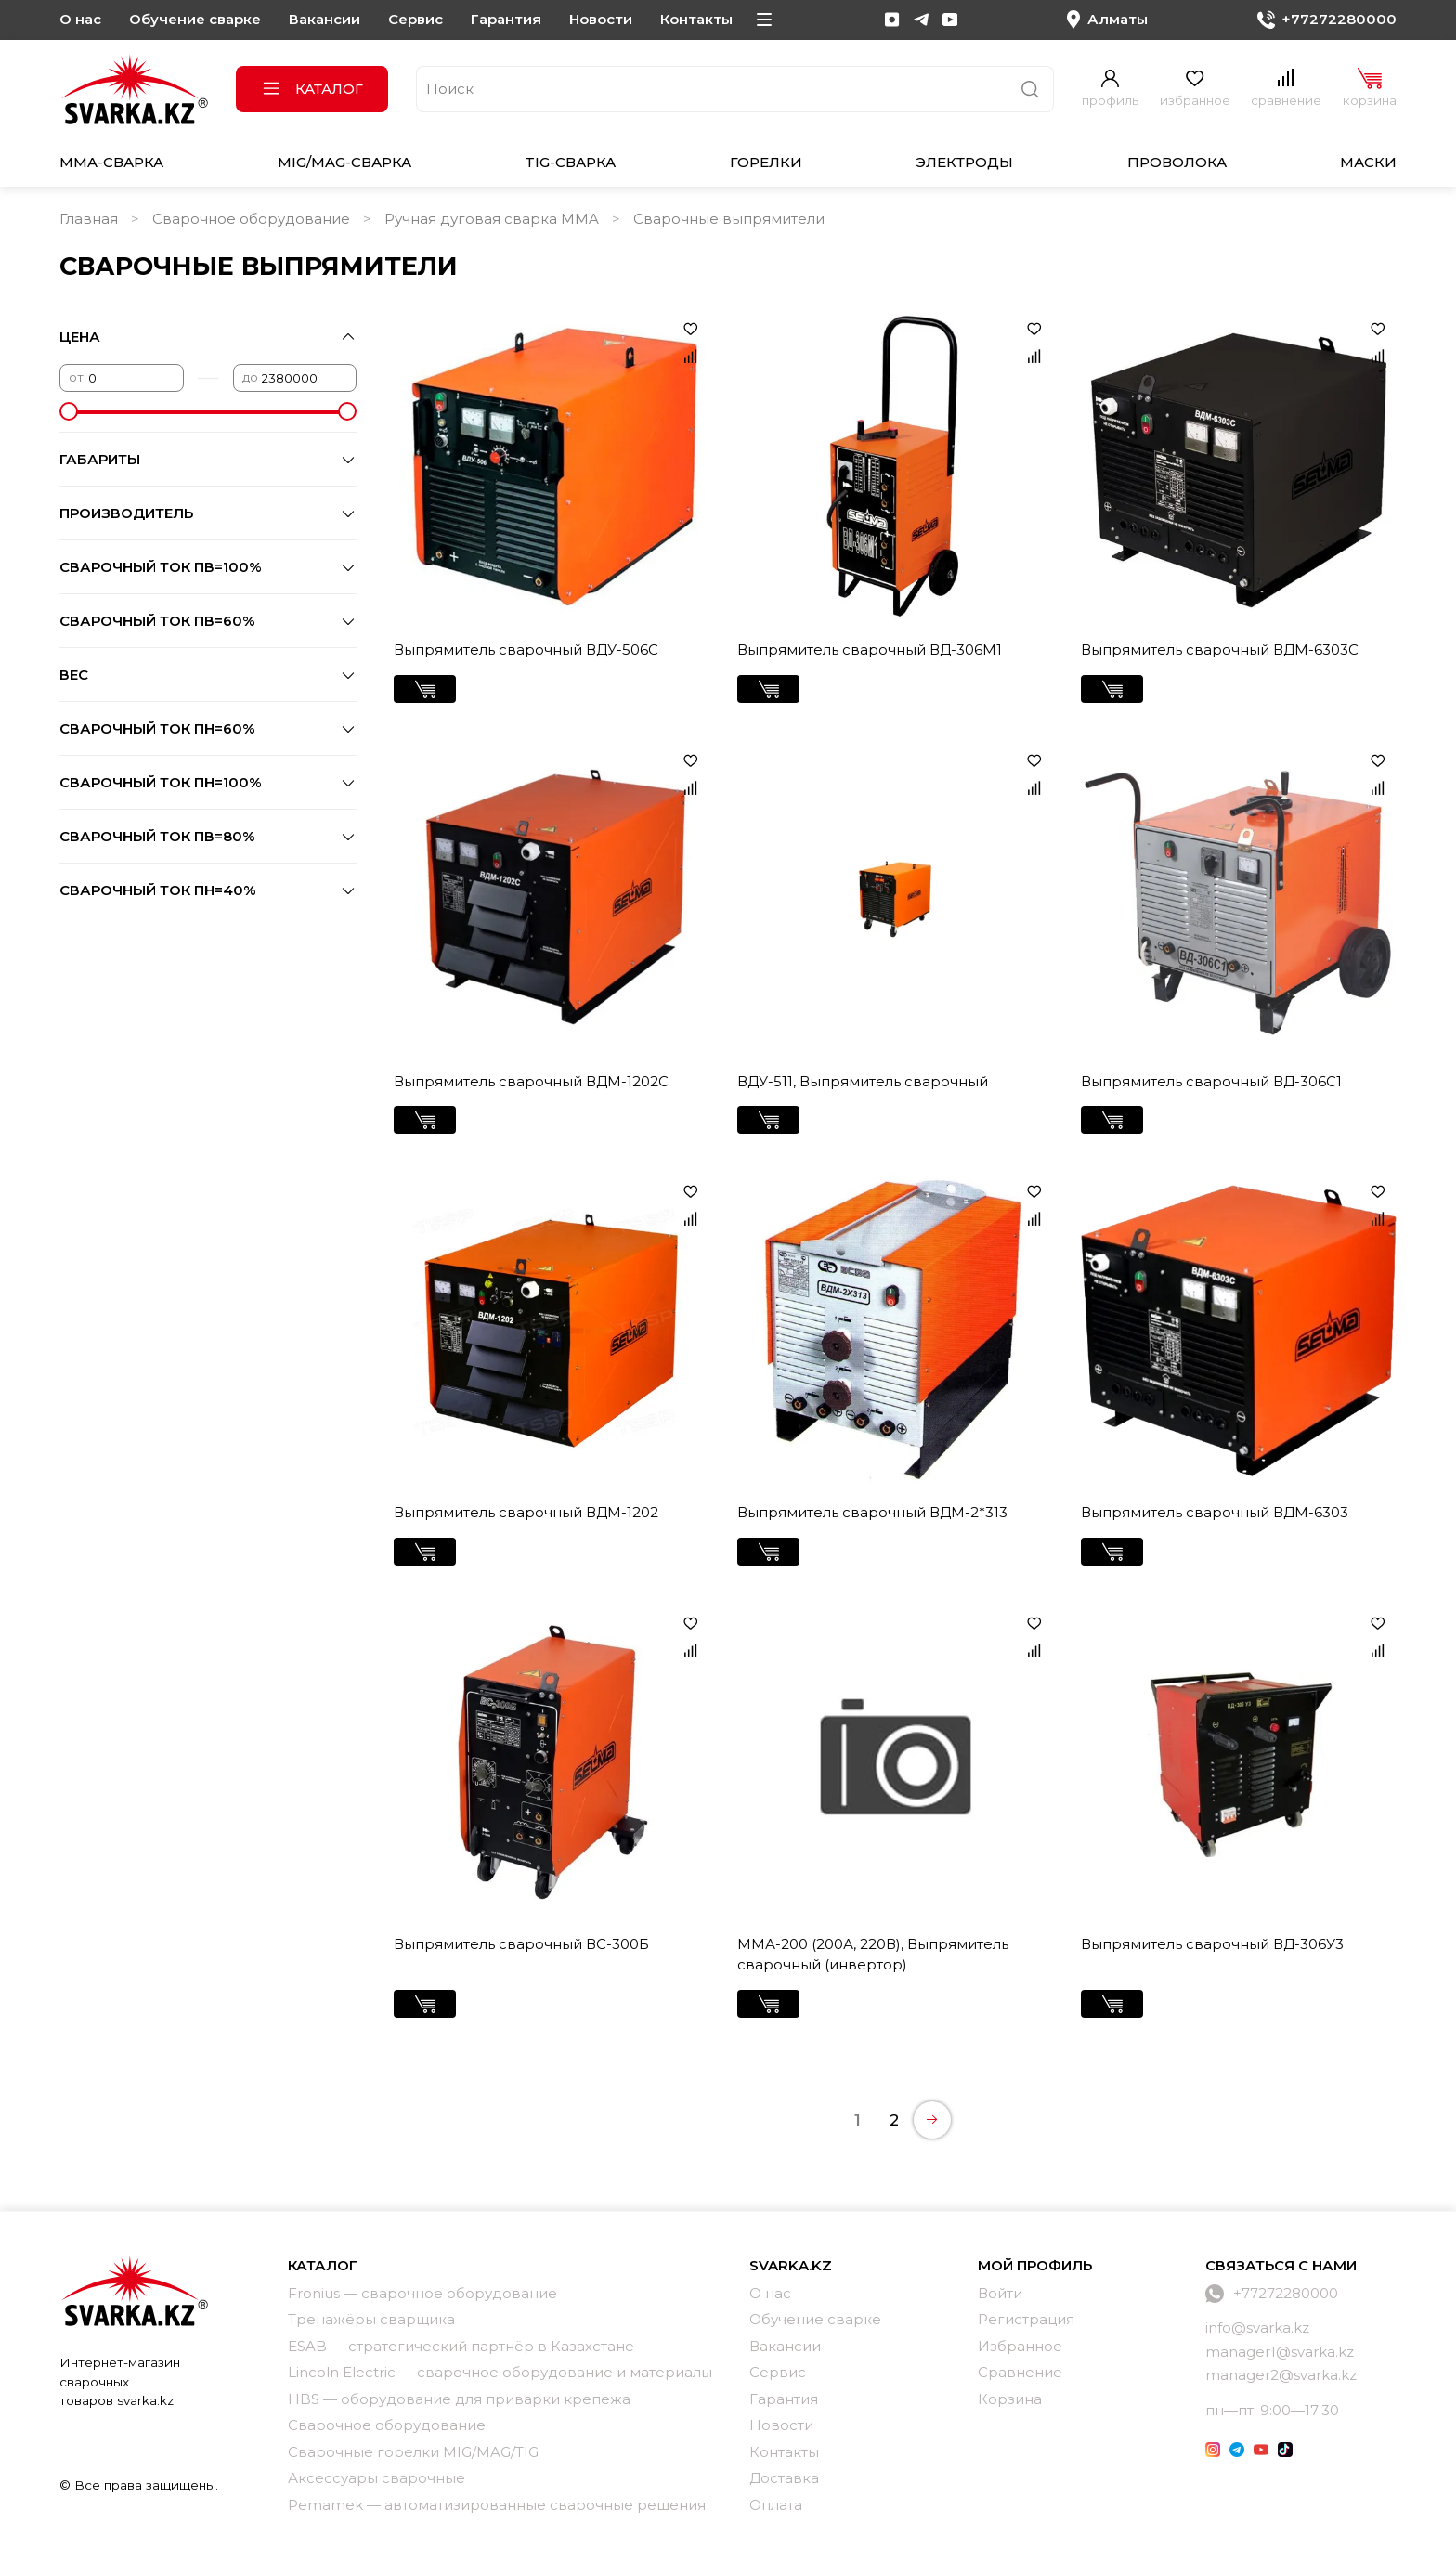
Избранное (1020, 2346)
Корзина (1010, 2399)
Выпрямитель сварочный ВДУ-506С (526, 649)
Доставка (784, 2478)
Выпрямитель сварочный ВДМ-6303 (1214, 1512)
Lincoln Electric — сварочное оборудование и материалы (500, 2372)
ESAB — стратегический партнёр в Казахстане (461, 2346)
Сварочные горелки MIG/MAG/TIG (413, 2452)
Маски (1368, 162)
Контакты (696, 19)
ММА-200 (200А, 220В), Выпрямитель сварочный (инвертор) (872, 1954)
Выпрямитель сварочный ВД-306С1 (1211, 1081)
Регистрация (1026, 2319)
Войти (1000, 2293)
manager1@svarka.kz (1279, 2351)
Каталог (312, 88)
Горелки (766, 162)
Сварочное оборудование (251, 219)
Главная (88, 219)
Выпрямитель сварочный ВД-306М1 (869, 649)
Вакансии (324, 19)
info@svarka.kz (1257, 2327)
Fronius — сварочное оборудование (422, 2293)
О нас (80, 19)
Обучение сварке (195, 19)
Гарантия (506, 19)
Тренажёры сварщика (371, 2319)
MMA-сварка (111, 162)
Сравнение (1020, 2372)
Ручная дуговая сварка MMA (491, 219)
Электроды (964, 162)
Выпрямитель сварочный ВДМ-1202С (531, 1081)
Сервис (415, 19)
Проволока (1177, 162)
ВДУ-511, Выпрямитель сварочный (862, 1081)
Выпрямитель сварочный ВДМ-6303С (1219, 649)
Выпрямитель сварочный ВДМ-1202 (526, 1512)
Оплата (775, 2505)
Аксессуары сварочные (376, 2478)
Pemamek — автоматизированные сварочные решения (497, 2505)
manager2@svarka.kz (1281, 2375)
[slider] (69, 411)
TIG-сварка (570, 162)
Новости (600, 19)
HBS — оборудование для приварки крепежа (459, 2399)
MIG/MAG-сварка (344, 162)
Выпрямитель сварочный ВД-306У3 (1212, 1944)
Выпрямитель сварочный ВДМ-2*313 (872, 1512)
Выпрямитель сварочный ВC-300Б (521, 1944)
